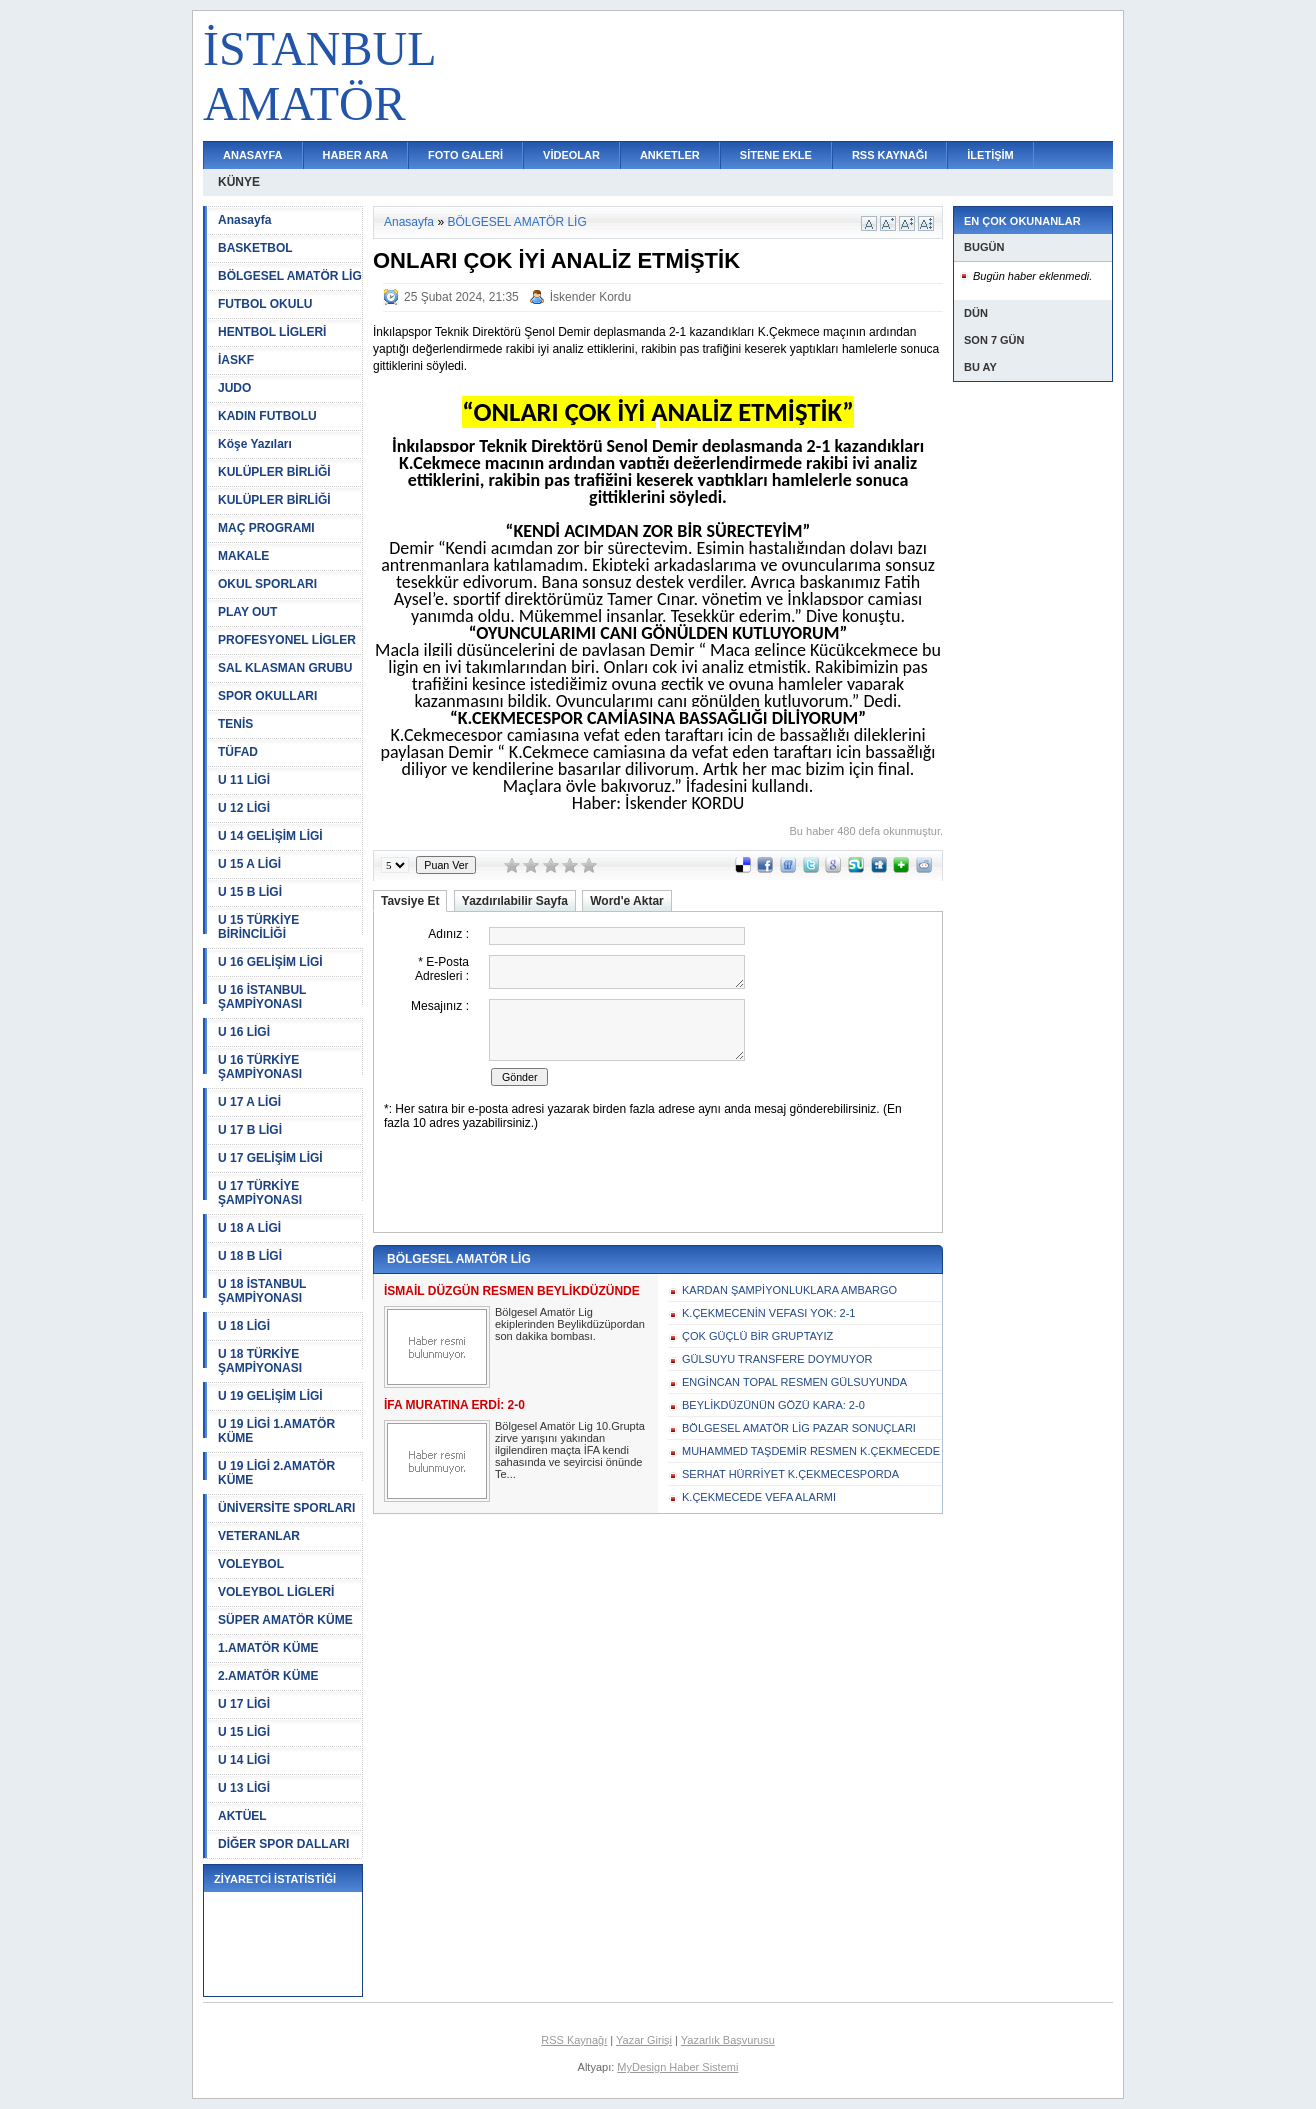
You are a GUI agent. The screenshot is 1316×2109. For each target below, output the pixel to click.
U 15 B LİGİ (250, 892)
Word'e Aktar (627, 901)
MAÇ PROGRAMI (266, 528)
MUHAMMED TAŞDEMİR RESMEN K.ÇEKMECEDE (811, 1451)
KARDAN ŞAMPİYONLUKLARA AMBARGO (789, 1290)
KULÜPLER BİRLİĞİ (274, 472)
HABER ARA (356, 155)
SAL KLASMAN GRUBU (285, 668)
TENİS (235, 724)
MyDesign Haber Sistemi (677, 2067)
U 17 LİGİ (244, 1704)
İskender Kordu (590, 297)
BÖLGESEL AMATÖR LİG (290, 276)
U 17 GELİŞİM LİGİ (270, 1158)
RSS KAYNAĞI (889, 155)
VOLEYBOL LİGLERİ (276, 1592)
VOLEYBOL (251, 1564)
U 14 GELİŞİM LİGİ (270, 836)
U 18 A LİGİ (249, 1228)
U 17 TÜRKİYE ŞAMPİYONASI (260, 1193)
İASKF (236, 360)
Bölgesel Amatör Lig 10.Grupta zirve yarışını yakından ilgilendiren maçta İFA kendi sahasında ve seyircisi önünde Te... (570, 1450)
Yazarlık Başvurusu (728, 2040)
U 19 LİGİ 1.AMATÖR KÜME (276, 1431)
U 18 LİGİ (244, 1326)
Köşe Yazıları (255, 444)
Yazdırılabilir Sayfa (515, 901)
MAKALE (243, 556)
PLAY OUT (247, 612)
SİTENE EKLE (776, 155)
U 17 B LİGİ (250, 1130)
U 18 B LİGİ (250, 1256)
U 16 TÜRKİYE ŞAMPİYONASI (260, 1067)
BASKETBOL (255, 248)
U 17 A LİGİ (249, 1102)
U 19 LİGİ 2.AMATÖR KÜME (276, 1473)
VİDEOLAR (571, 155)
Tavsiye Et (410, 901)
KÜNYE (239, 182)
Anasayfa (244, 220)
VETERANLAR (259, 1536)
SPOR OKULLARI (267, 696)
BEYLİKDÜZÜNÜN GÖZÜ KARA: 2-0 (773, 1405)
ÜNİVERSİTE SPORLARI (286, 1508)
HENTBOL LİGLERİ (272, 332)
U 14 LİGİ (244, 1760)
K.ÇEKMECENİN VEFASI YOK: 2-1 (768, 1313)
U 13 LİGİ (244, 1788)
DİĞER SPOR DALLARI (283, 1844)
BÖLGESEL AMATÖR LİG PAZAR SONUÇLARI (799, 1428)
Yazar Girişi (644, 2040)
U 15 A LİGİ (249, 864)
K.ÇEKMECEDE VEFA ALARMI (759, 1497)
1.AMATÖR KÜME (268, 1648)
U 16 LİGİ (244, 1032)
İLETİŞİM (990, 155)
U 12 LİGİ (244, 808)
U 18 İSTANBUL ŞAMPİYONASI (262, 1291)
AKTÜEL (242, 1816)
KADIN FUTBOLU (267, 416)
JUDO (234, 388)
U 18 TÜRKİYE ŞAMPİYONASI (260, 1361)
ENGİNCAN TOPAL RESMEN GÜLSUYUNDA (794, 1382)
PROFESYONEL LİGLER (287, 640)
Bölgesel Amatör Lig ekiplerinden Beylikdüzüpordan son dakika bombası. (570, 1324)
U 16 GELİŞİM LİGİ (270, 962)
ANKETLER (670, 155)
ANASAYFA (253, 155)
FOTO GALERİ (465, 155)
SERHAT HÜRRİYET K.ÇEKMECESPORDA (790, 1474)
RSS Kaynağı (574, 2040)
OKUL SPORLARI (267, 584)
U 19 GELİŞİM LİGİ (270, 1396)
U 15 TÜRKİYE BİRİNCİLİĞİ (258, 927)
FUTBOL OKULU (265, 304)
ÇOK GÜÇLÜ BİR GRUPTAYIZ (757, 1336)
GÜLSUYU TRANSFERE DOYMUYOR (777, 1359)
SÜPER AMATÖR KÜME (285, 1620)
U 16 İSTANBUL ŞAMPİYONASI (262, 997)
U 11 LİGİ (244, 780)
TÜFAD (238, 752)
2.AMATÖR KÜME (268, 1676)
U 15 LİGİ (244, 1732)
